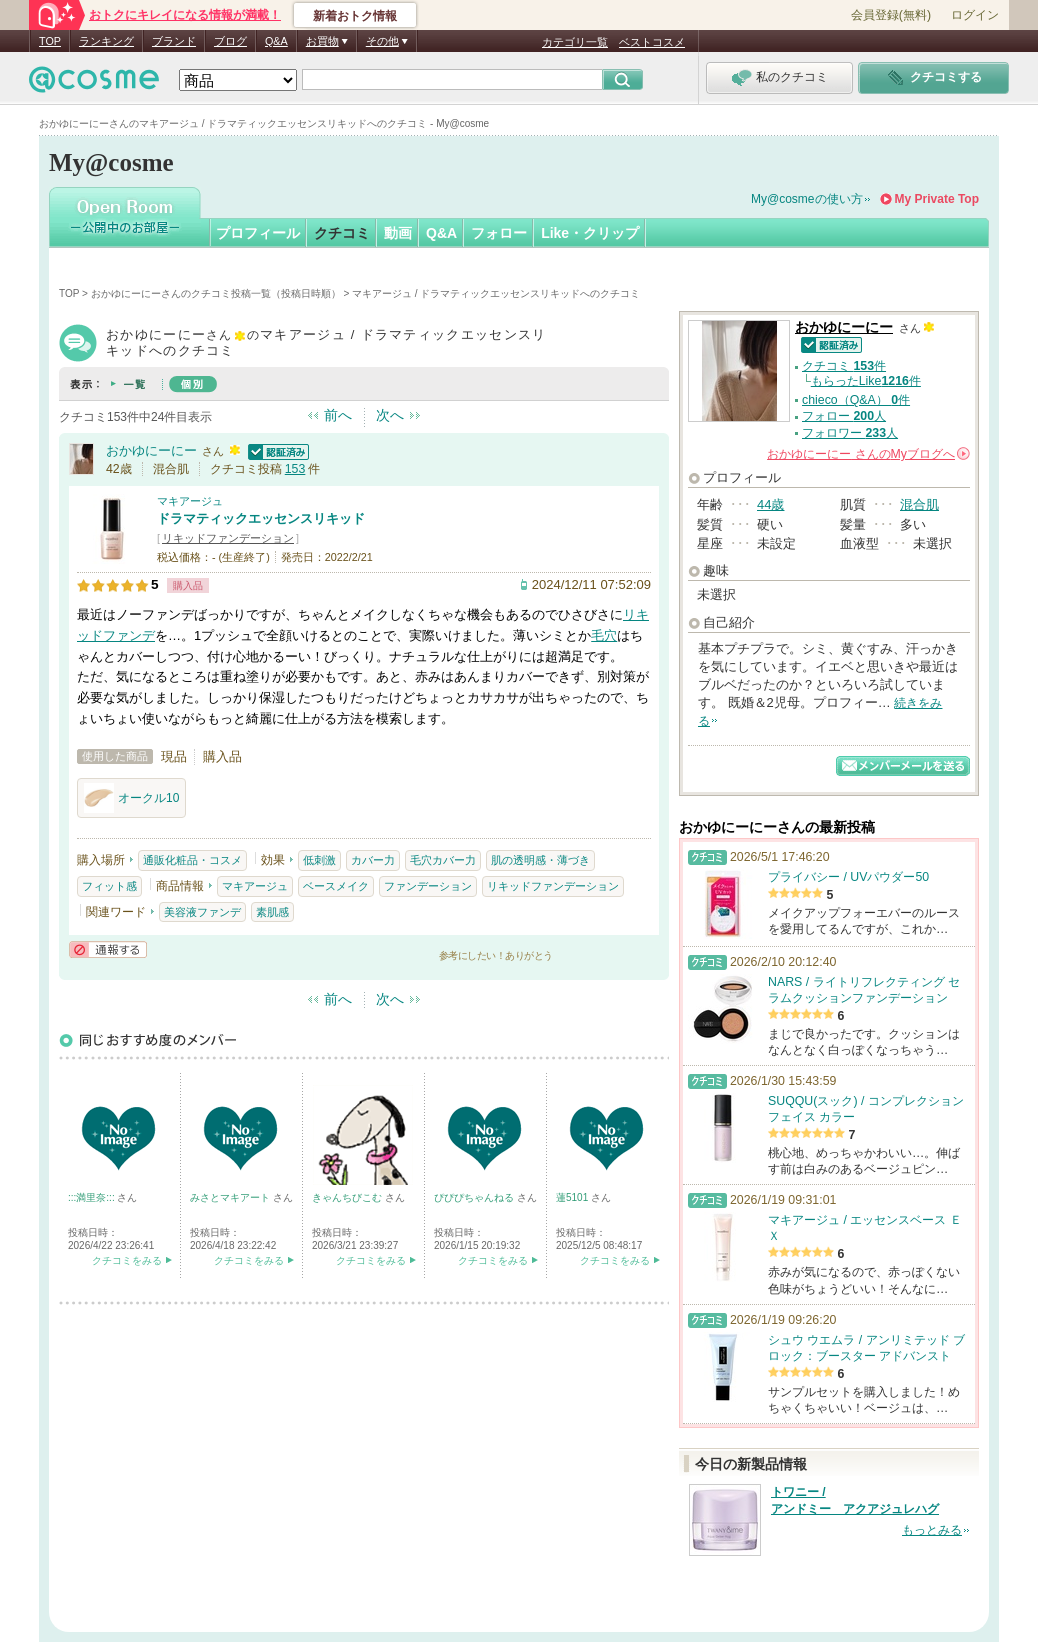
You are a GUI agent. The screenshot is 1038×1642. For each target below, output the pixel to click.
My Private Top (937, 199)
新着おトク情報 (355, 16)
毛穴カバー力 (443, 860)
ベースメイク (336, 886)
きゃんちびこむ (348, 1197)
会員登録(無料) (891, 15)
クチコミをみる (127, 1260)
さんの (868, 454)
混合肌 (919, 504)
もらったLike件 (866, 381)
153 (295, 469)
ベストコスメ (652, 42)
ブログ (230, 41)
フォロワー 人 (850, 433)
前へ (338, 415)
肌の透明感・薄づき (540, 860)
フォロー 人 (844, 416)
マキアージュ (190, 501)
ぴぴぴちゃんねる (475, 1197)
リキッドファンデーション (228, 538)
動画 (398, 233)
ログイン (975, 15)
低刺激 (319, 860)
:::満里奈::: (92, 1197)
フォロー (499, 233)
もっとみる (932, 1530)
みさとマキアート (231, 1197)
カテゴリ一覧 (575, 42)
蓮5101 (573, 1197)
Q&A (276, 41)
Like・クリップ (590, 233)
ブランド (174, 41)
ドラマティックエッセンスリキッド (261, 518)
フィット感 (109, 886)
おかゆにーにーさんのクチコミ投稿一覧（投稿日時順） (216, 293)
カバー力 (373, 860)
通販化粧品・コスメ (192, 860)
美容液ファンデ (202, 912)
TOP (50, 41)
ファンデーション (428, 886)
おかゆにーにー (151, 450)
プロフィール (258, 233)
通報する (108, 949)
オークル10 (131, 798)
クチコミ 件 (844, 366)
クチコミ (342, 233)
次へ (390, 415)
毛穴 (604, 635)
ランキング (106, 41)
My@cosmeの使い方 (807, 199)
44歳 (770, 504)
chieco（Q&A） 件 (856, 400)
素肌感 (272, 912)
